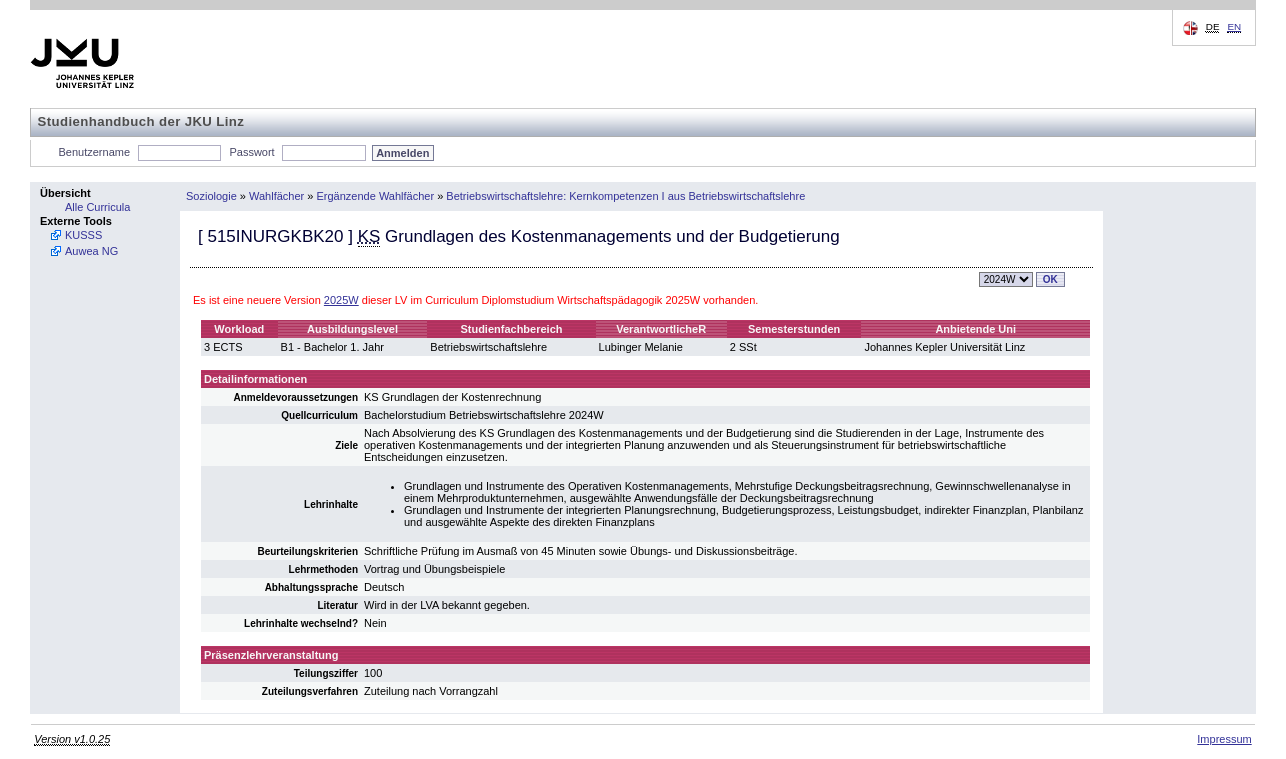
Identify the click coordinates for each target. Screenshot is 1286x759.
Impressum (1224, 739)
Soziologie (211, 196)
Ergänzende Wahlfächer (376, 196)
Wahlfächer (276, 196)
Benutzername (95, 152)
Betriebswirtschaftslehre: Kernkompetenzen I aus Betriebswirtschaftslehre (625, 196)
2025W (341, 300)
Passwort (251, 152)
